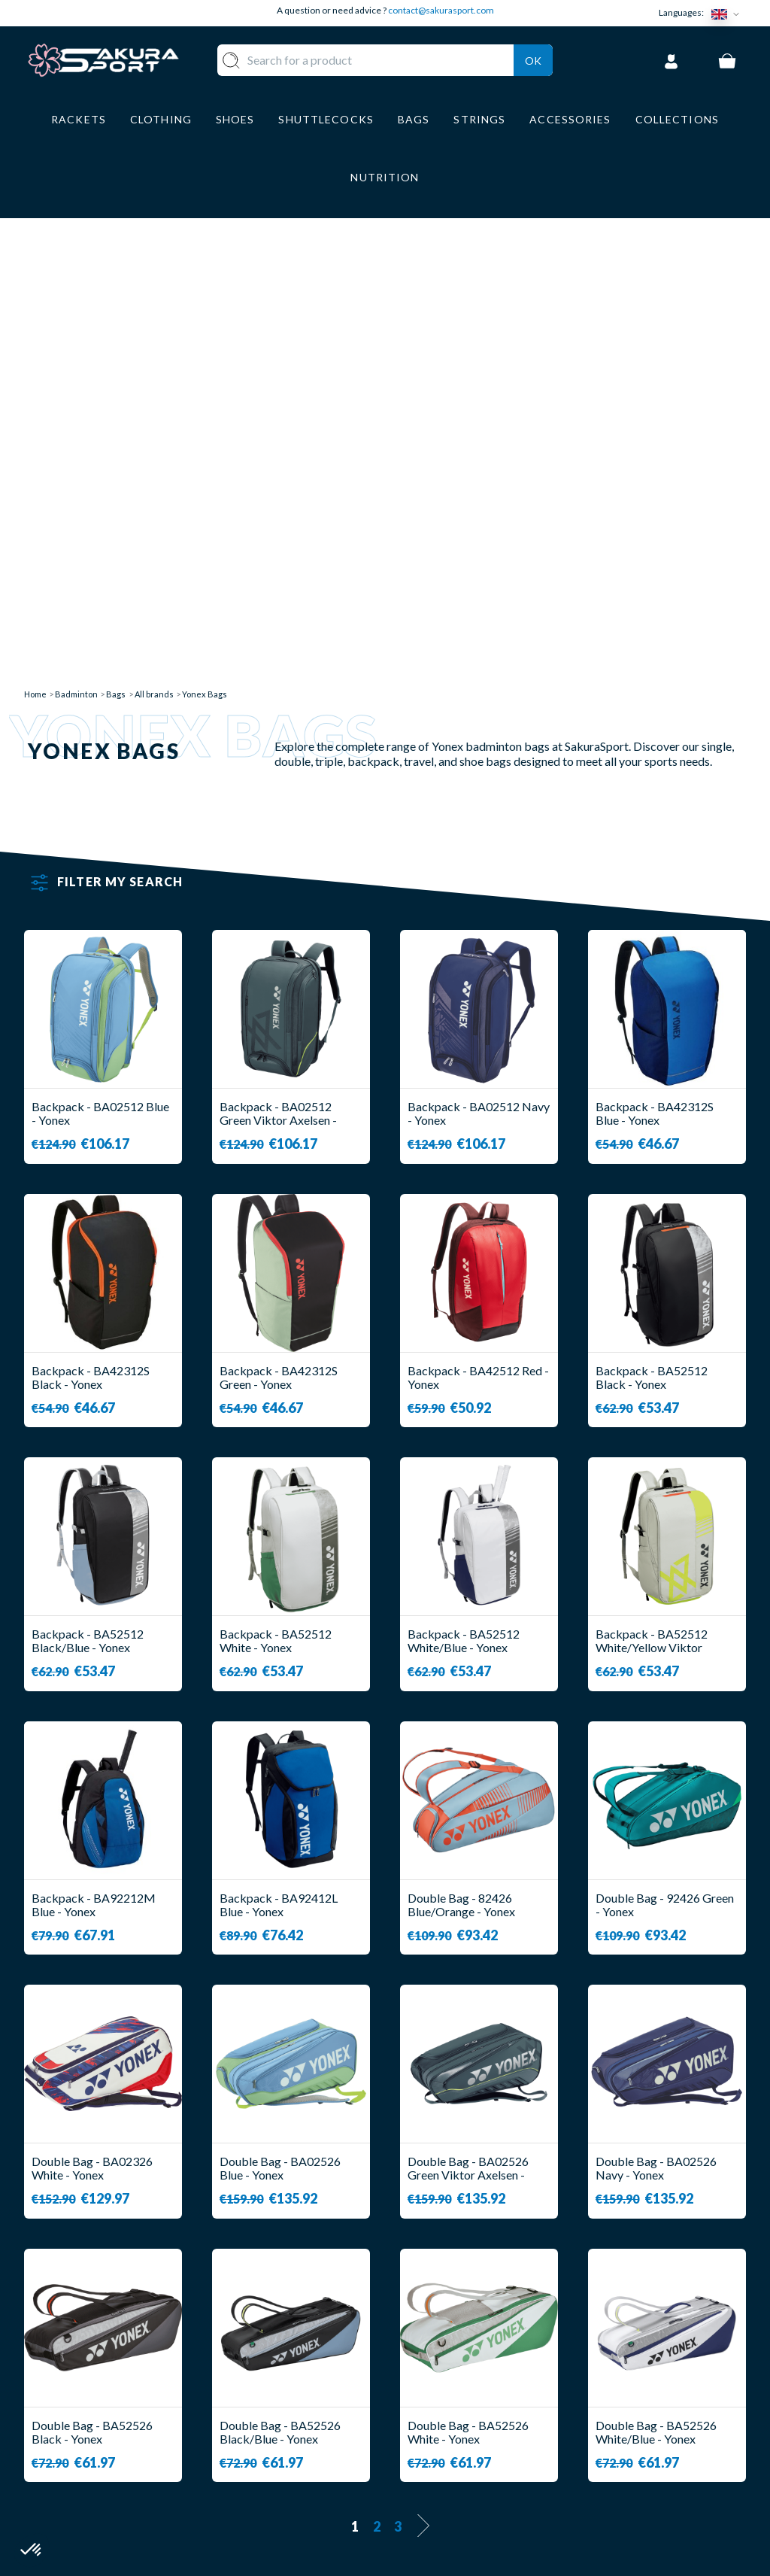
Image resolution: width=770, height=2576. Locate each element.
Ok (533, 57)
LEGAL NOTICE (442, 2452)
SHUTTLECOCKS (319, 2385)
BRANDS (296, 2509)
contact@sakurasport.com (441, 10)
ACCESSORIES (312, 2487)
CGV (413, 2429)
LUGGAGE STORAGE (300, 2459)
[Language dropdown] (728, 13)
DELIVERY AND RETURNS (470, 2385)
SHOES (291, 2429)
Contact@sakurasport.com (94, 2464)
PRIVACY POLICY (449, 2474)
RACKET (296, 2363)
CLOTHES (299, 2407)
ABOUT (421, 2363)
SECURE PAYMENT (452, 2407)
